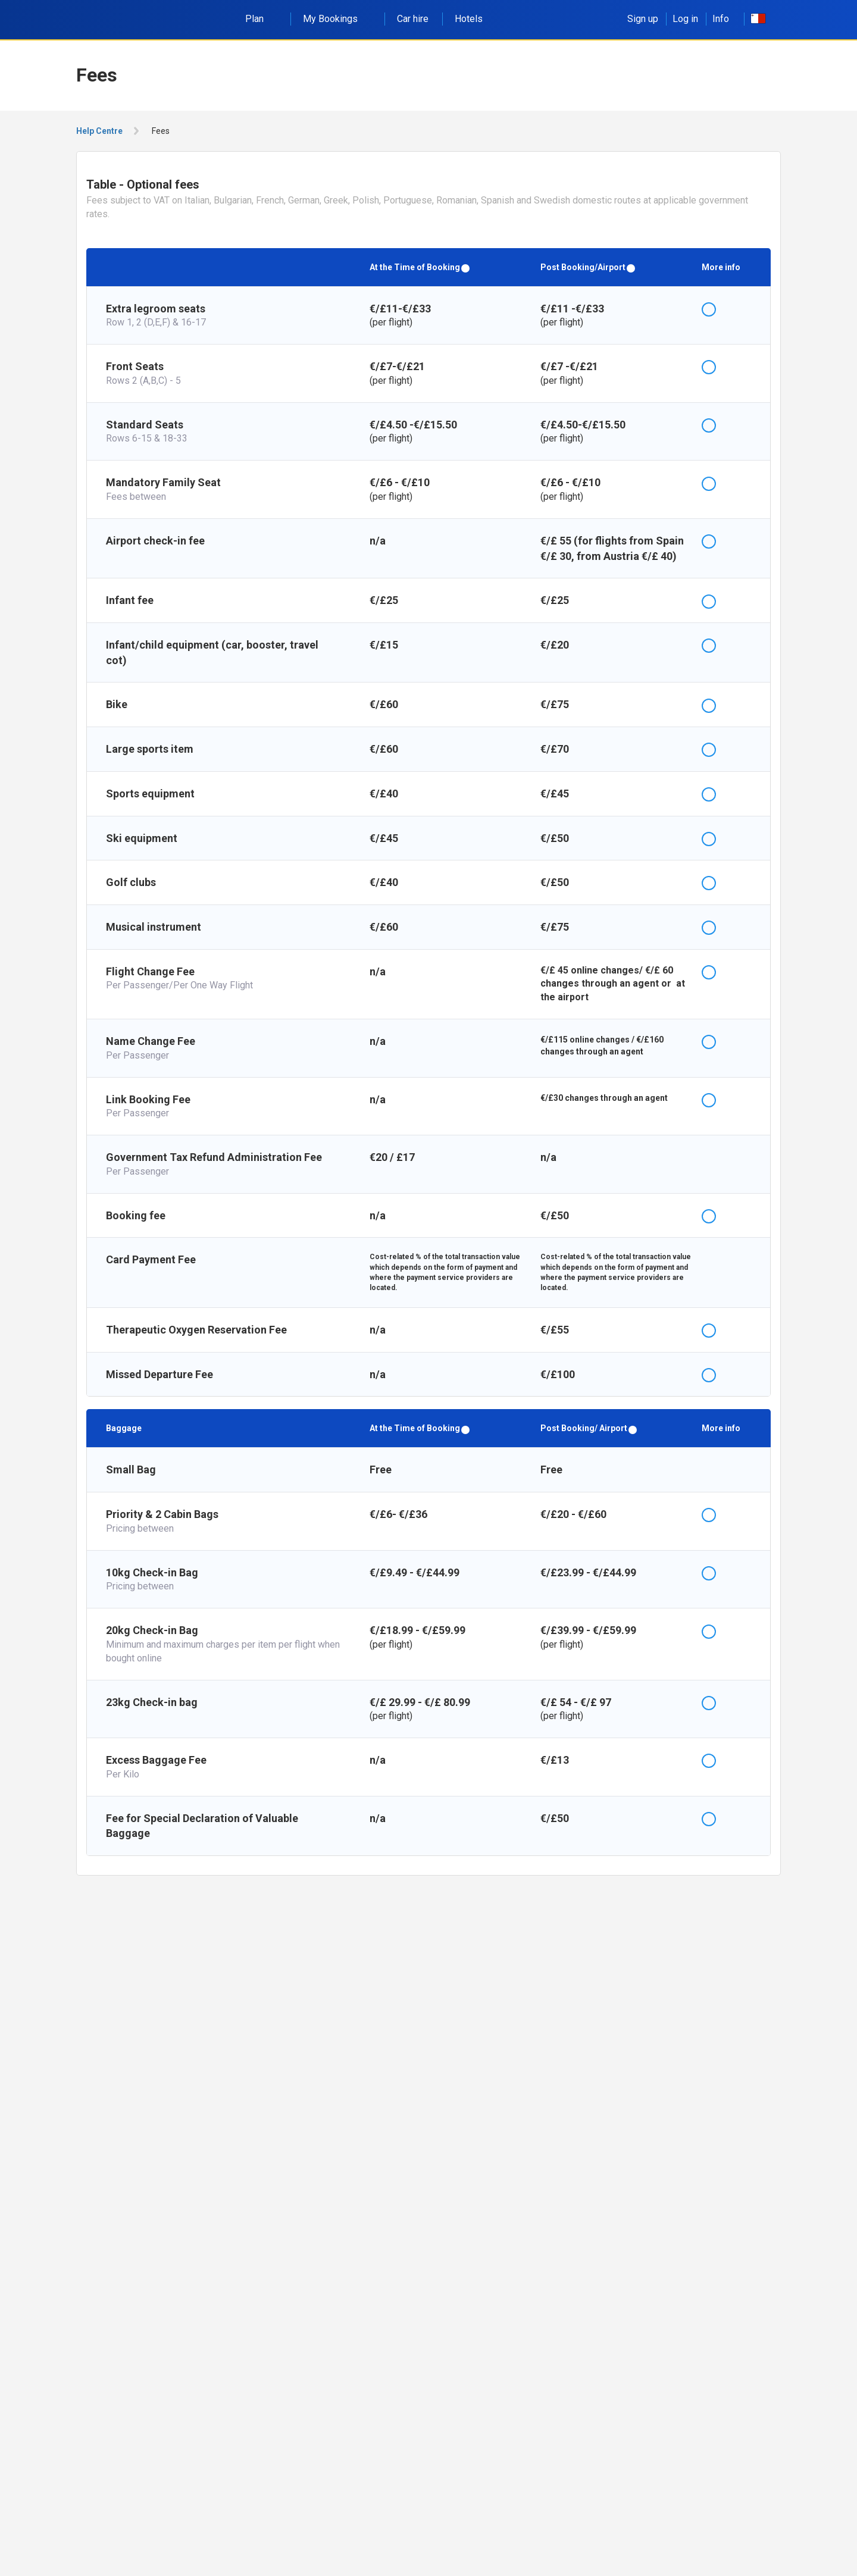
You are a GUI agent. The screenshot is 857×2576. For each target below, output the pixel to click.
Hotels (469, 18)
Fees (161, 131)
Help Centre (99, 131)
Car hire (412, 18)
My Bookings (337, 18)
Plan (261, 18)
